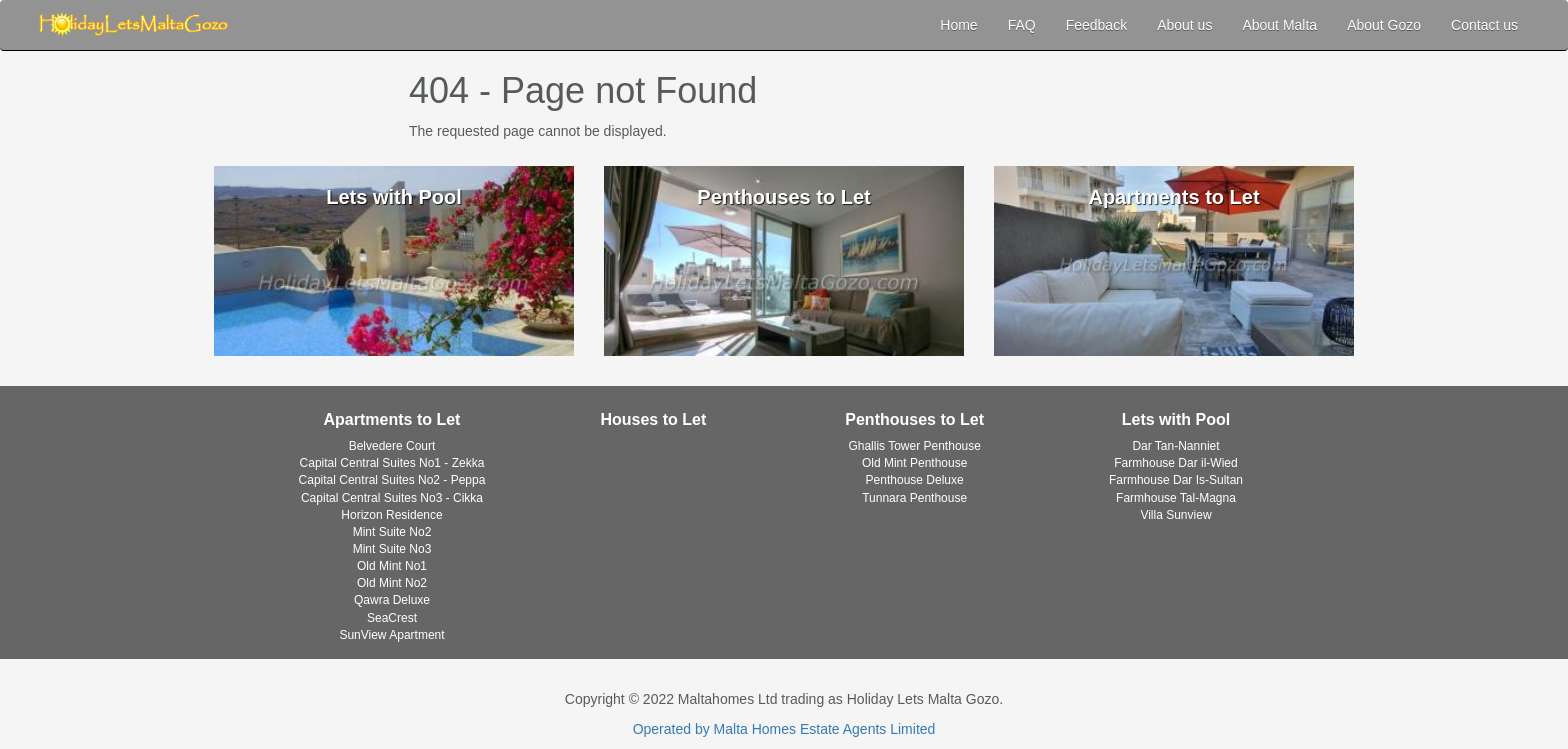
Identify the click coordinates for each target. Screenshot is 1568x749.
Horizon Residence (391, 515)
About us (1184, 25)
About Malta (1279, 25)
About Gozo (1384, 25)
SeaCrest (392, 618)
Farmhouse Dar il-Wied (1175, 463)
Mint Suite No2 (392, 532)
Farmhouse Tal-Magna (1176, 498)
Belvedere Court (392, 446)
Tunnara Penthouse (914, 498)
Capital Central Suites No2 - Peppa (392, 480)
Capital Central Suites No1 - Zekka (392, 463)
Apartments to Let (392, 419)
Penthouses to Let (914, 419)
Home (958, 25)
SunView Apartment (391, 635)
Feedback (1096, 25)
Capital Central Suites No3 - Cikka (392, 498)
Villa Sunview (1175, 515)
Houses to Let (653, 419)
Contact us (1484, 25)
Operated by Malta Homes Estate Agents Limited (784, 729)
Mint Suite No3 (392, 549)
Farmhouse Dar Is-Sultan (1176, 480)
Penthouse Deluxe (915, 480)
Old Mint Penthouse (914, 463)
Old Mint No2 (392, 583)
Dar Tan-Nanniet (1175, 446)
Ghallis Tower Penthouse (914, 446)
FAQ (1022, 25)
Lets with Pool (1176, 419)
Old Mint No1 (392, 566)
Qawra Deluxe (392, 600)
